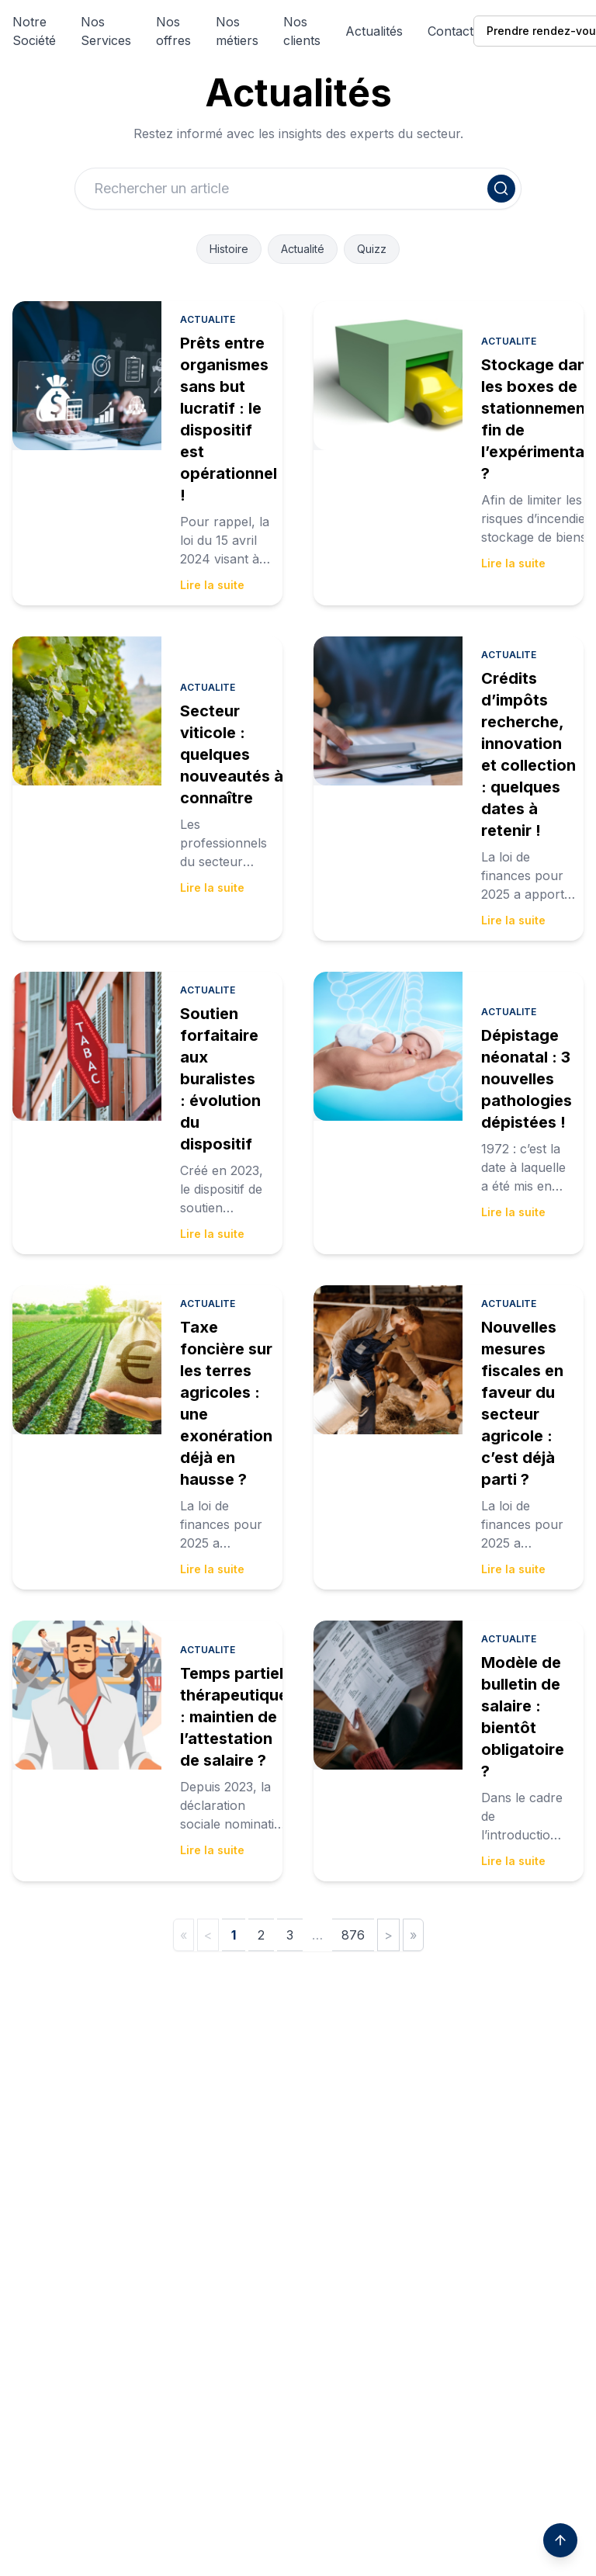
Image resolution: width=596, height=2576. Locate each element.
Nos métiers (237, 31)
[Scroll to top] (560, 2540)
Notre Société (34, 31)
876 (353, 1935)
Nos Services (106, 31)
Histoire (229, 248)
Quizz (371, 248)
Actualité (302, 248)
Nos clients (302, 31)
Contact (450, 31)
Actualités (374, 31)
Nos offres (173, 31)
